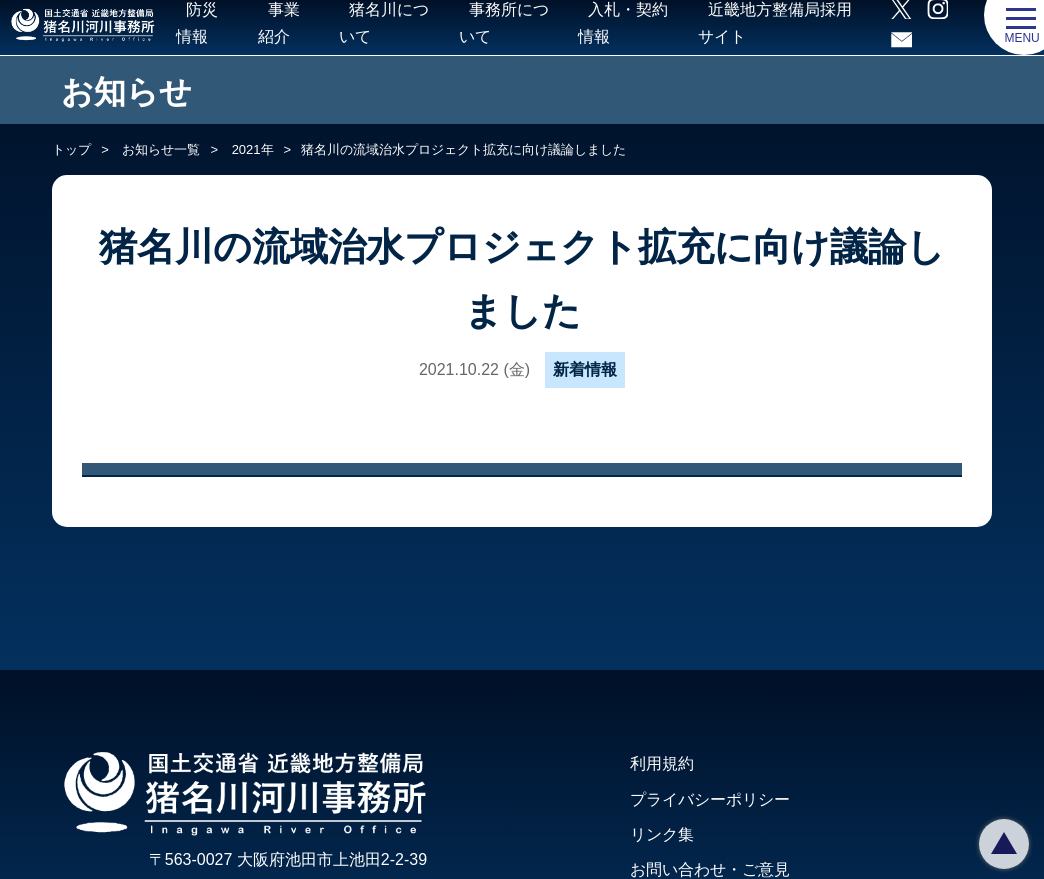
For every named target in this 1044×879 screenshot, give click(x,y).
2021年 (251, 149)
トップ (71, 149)
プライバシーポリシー (710, 799)
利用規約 (662, 763)
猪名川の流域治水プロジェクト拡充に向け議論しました (463, 149)
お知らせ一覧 (160, 149)
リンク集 (662, 834)
